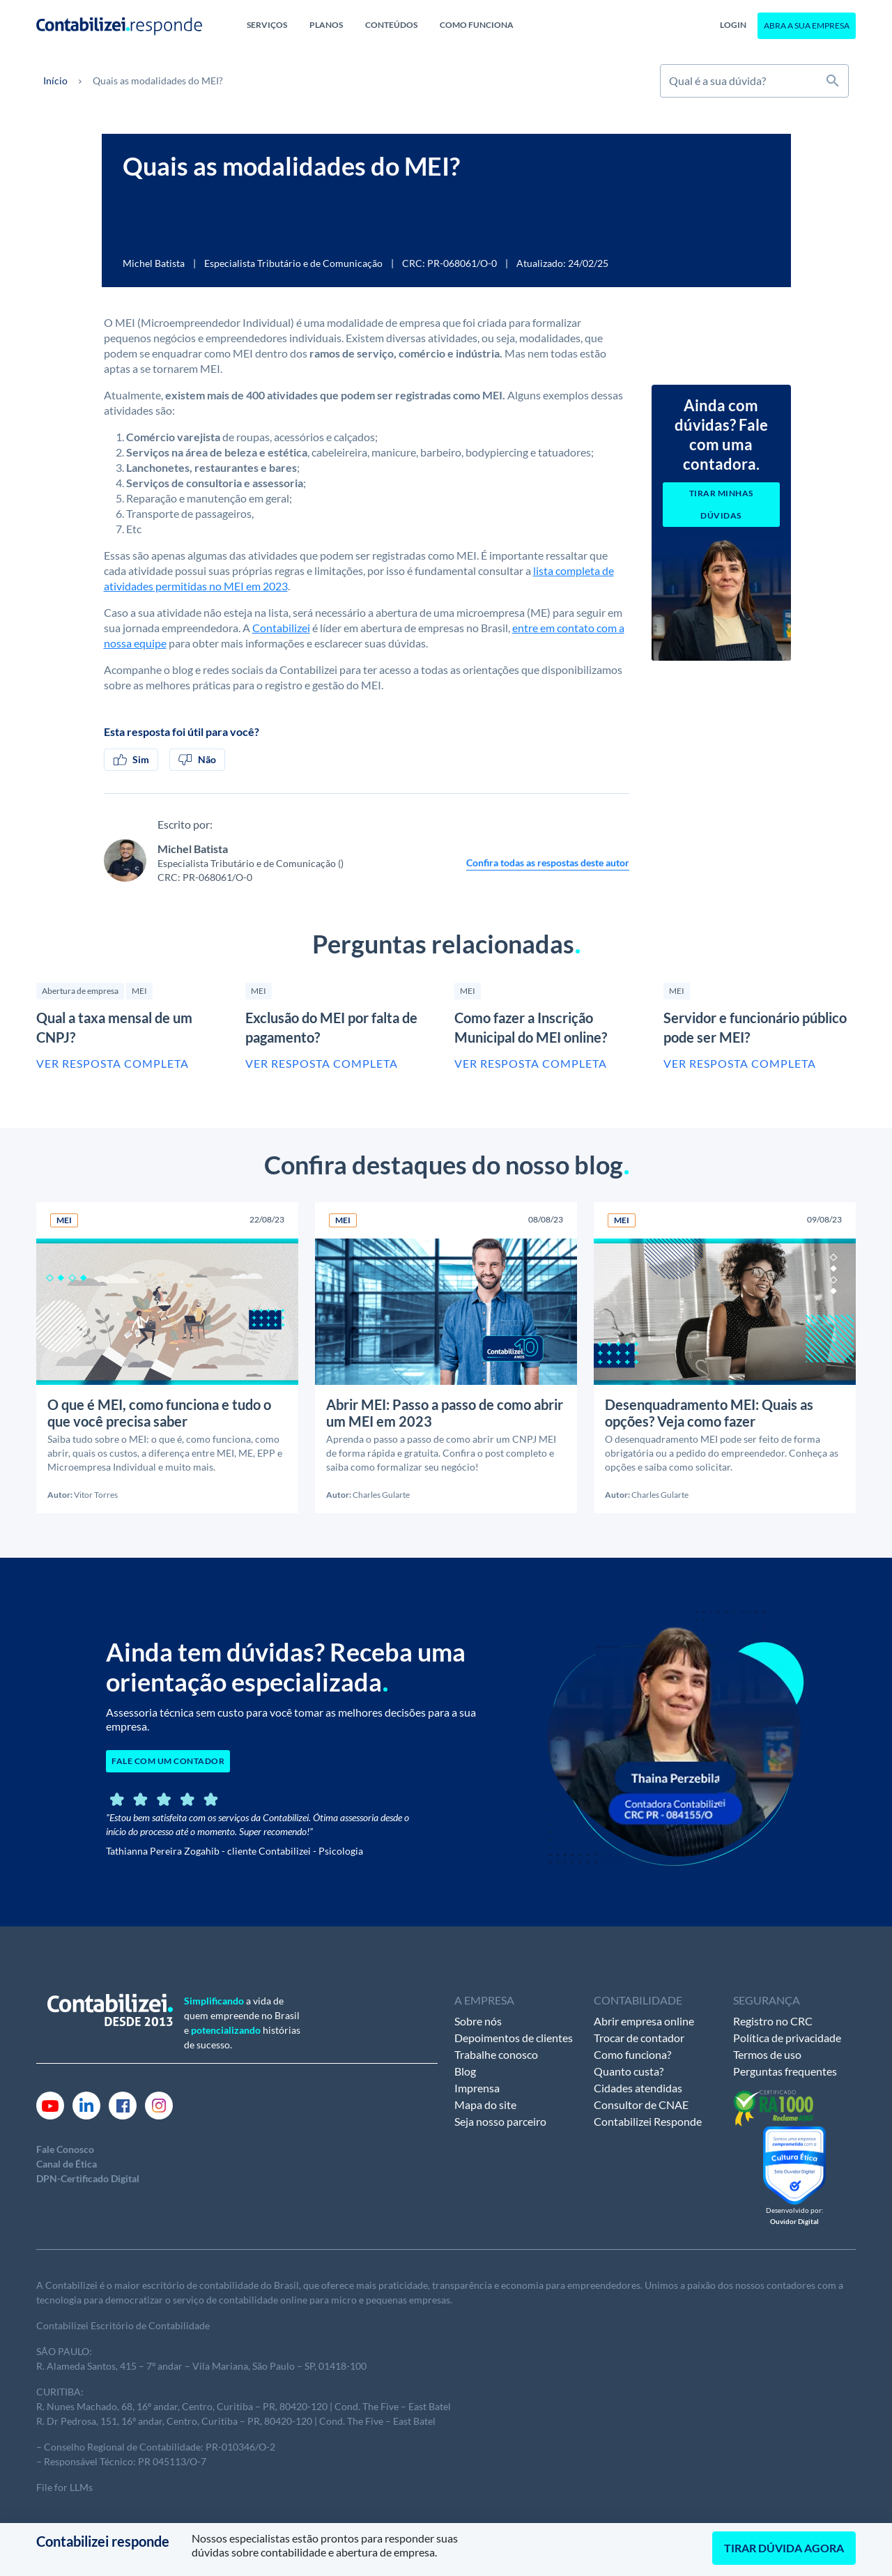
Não (197, 759)
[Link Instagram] (159, 2104)
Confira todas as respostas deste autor (547, 862)
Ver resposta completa (112, 1063)
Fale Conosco (65, 2149)
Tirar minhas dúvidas (721, 504)
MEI (139, 991)
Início (55, 80)
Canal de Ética (66, 2164)
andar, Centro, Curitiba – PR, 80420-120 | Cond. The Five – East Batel (301, 2406)
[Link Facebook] (123, 2104)
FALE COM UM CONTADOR (168, 1761)
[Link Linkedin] (86, 2104)
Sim (131, 759)
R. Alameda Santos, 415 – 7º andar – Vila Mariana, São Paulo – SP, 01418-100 (201, 2366)
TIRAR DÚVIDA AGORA (784, 2547)
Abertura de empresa (80, 991)
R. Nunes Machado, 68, (86, 2406)
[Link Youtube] (50, 2104)
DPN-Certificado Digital (87, 2178)
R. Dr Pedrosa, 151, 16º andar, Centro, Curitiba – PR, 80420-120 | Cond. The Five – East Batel (236, 2421)
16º (144, 2406)
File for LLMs (64, 2487)
